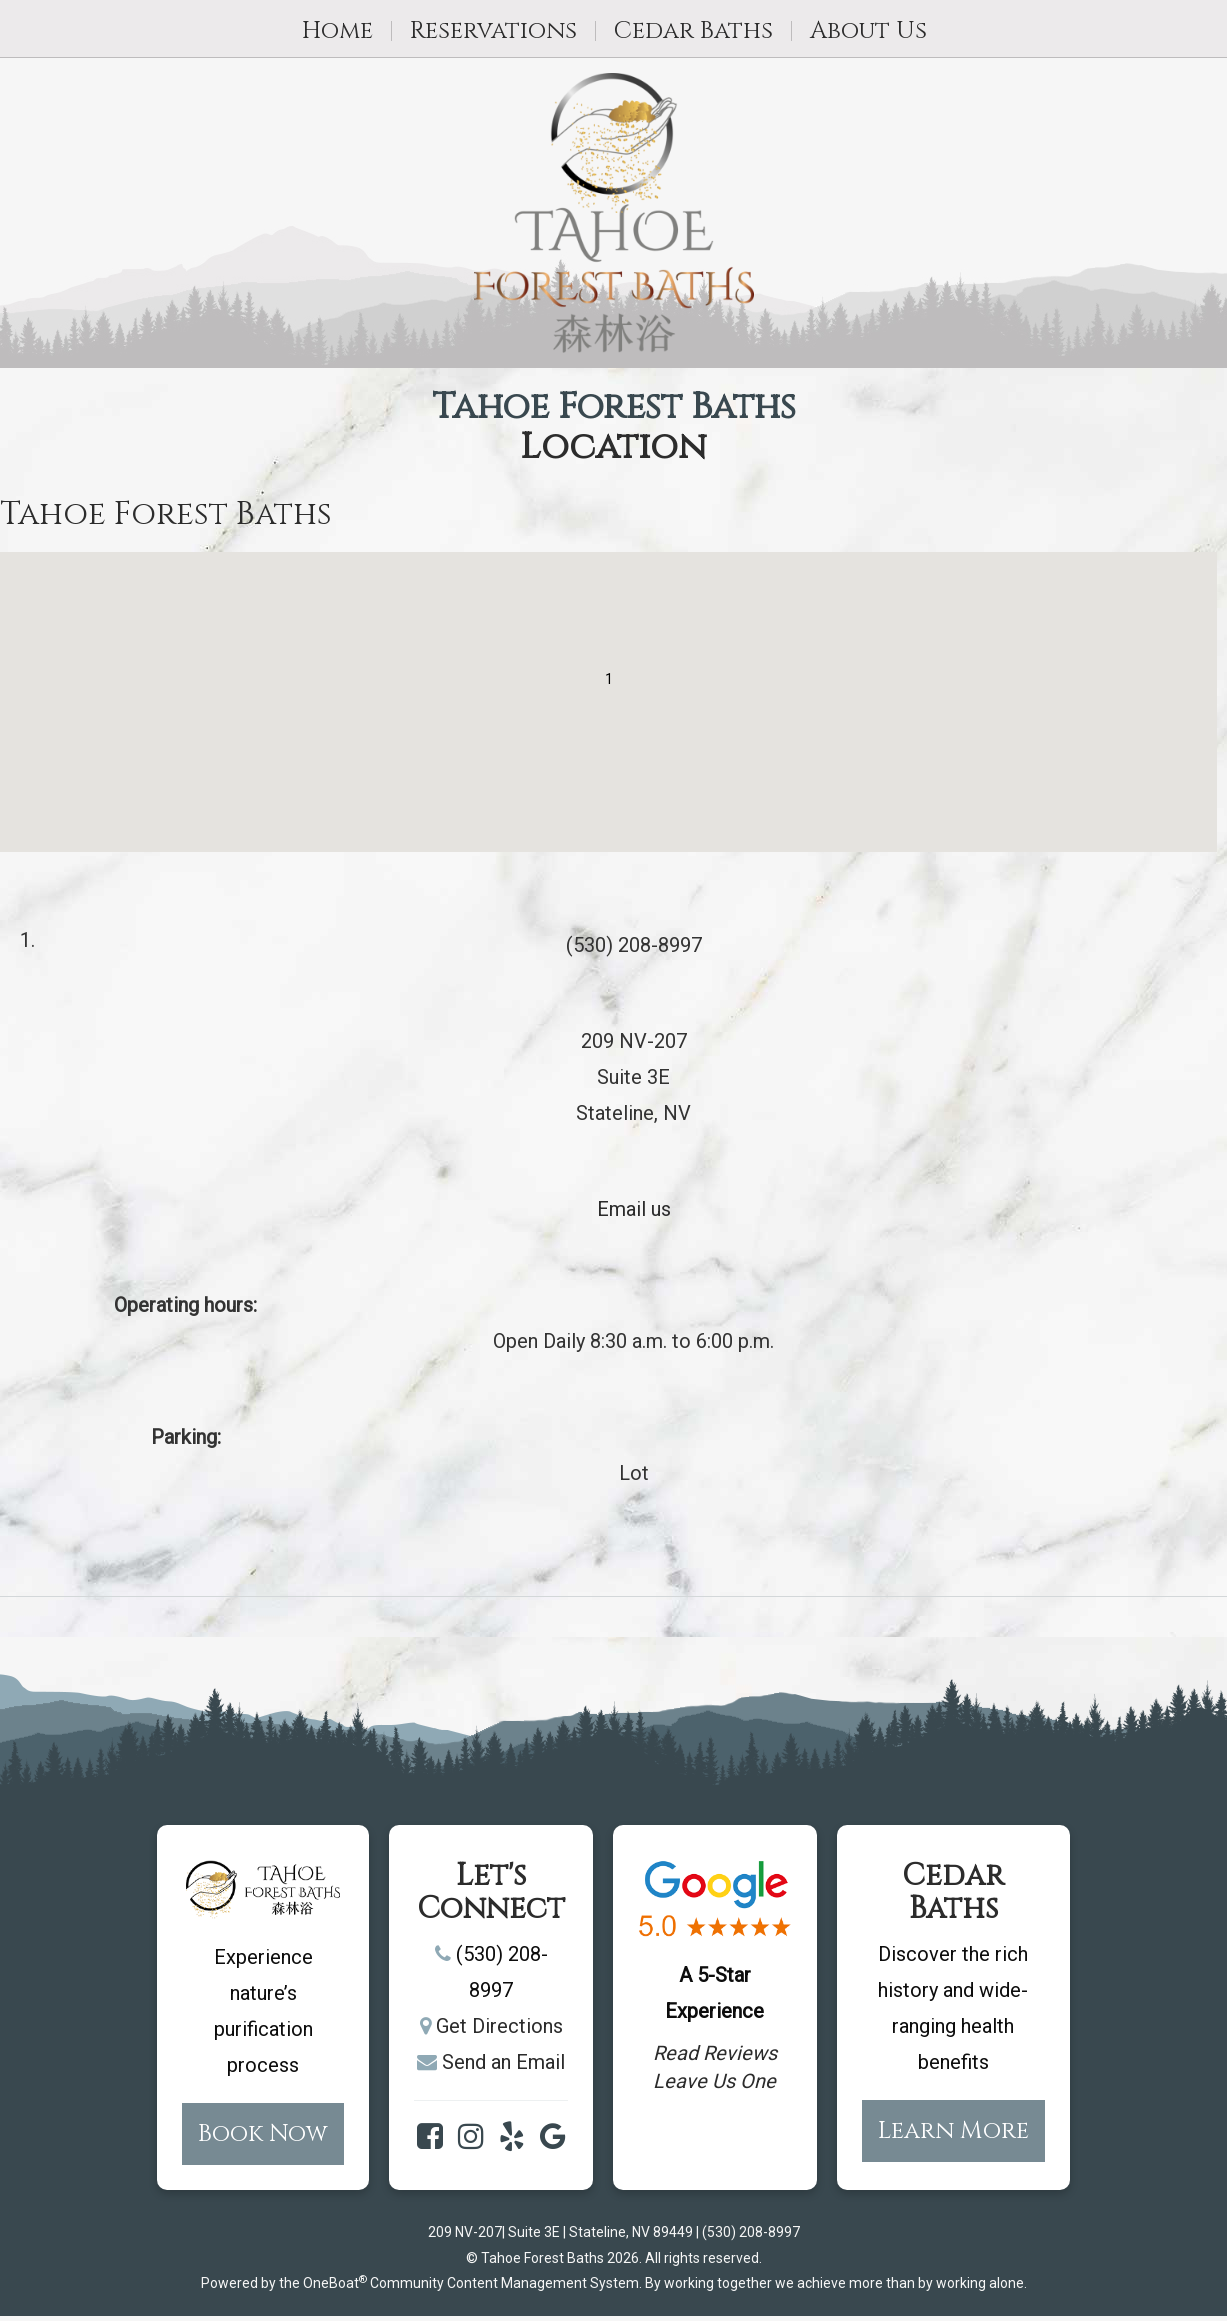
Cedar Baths (693, 31)
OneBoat (335, 2283)
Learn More (953, 2131)
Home (337, 31)
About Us (868, 31)
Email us (634, 1209)
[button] (609, 683)
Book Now (263, 2134)
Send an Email (503, 2062)
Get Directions (499, 2026)
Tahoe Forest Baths (614, 408)
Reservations (493, 31)
